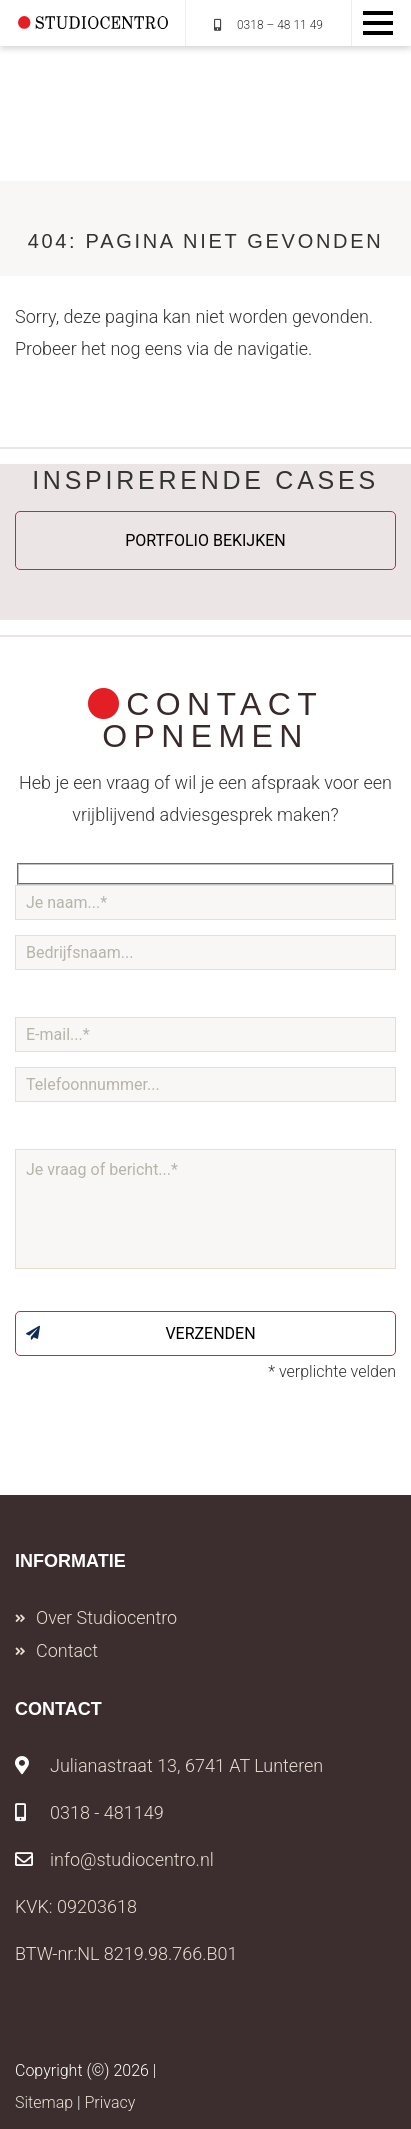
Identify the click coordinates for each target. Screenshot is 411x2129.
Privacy (109, 2102)
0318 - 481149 (89, 1812)
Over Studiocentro (106, 1617)
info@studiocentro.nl (114, 1859)
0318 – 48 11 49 (268, 25)
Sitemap (44, 2102)
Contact (67, 1650)
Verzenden (141, 1333)
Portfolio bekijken (205, 540)
